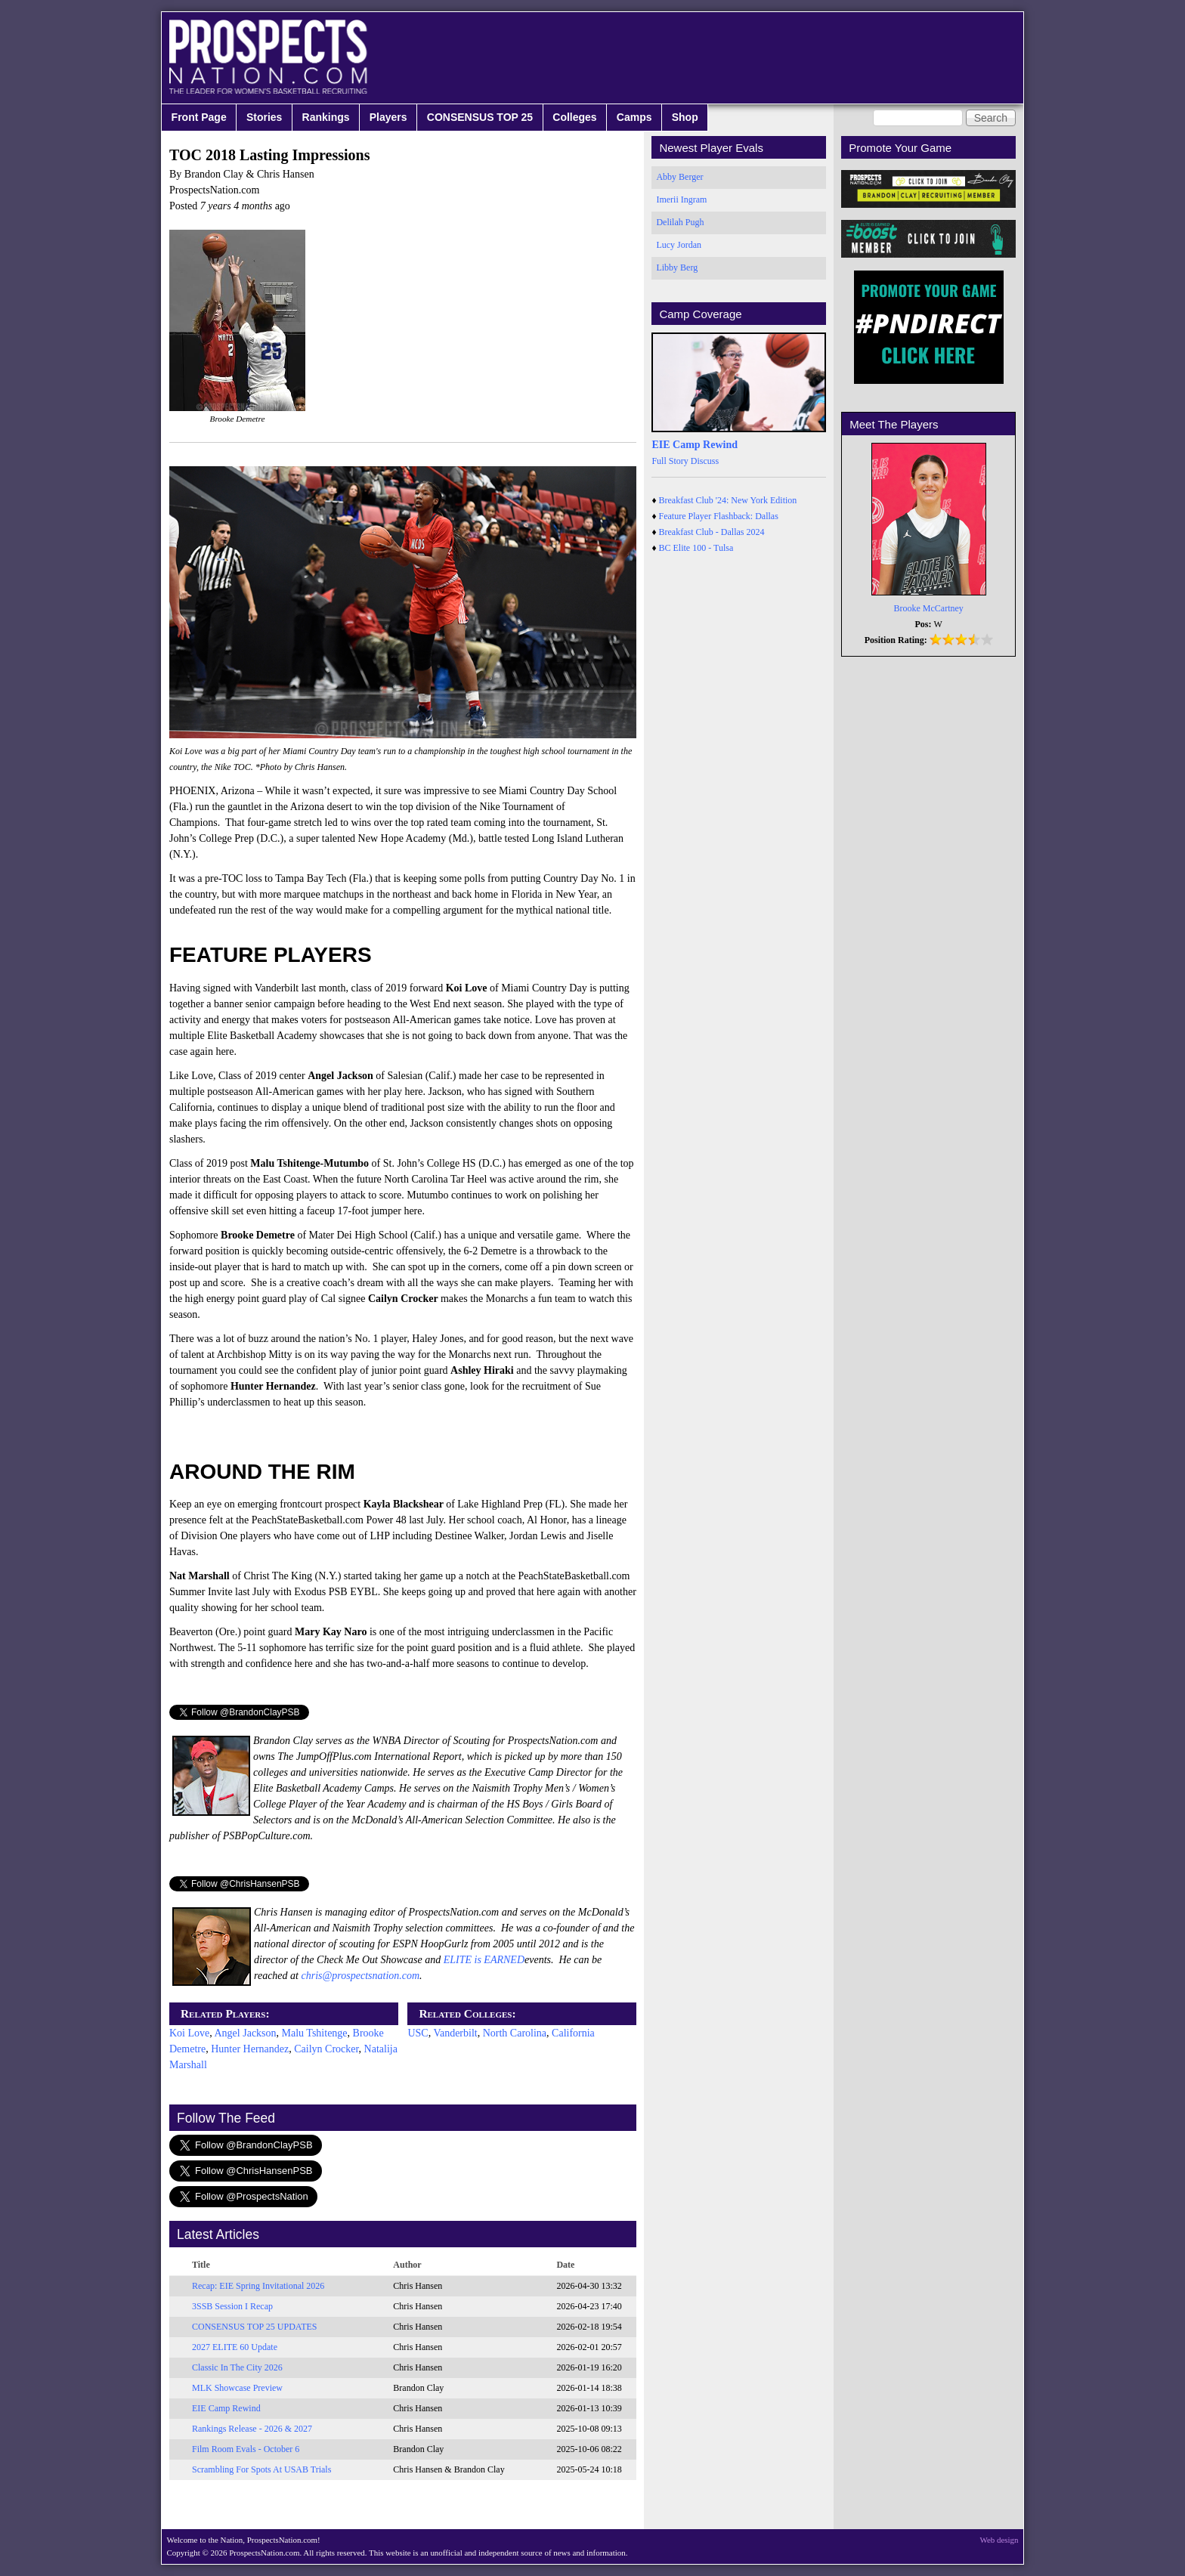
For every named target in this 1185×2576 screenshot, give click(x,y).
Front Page (199, 117)
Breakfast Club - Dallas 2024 (712, 532)
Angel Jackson (246, 2033)
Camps (634, 117)
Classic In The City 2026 (237, 2367)
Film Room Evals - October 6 (245, 2449)
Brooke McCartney (929, 608)
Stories (264, 117)
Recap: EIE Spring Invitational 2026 (258, 2286)
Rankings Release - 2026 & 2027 (252, 2428)
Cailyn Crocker (326, 2049)
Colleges (574, 117)
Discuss (705, 461)
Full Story (669, 461)
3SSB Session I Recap (232, 2306)
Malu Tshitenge (315, 2033)
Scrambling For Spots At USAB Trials (261, 2469)
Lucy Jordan (678, 245)
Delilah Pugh (680, 222)
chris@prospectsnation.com (360, 1975)
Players (388, 117)
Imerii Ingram (681, 199)
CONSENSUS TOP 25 (480, 117)
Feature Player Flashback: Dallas (718, 516)
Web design (999, 2539)
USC (417, 2033)
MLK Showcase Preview (237, 2388)
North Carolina (514, 2033)
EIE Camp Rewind (226, 2408)
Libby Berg (677, 267)
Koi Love (189, 2033)
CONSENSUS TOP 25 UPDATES (254, 2326)
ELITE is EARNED (484, 1959)
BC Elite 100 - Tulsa (696, 548)
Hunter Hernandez (250, 2049)
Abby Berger (679, 177)
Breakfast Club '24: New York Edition (728, 500)
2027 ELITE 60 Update (234, 2347)
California (573, 2033)
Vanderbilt (455, 2033)
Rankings (326, 117)
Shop (685, 117)
